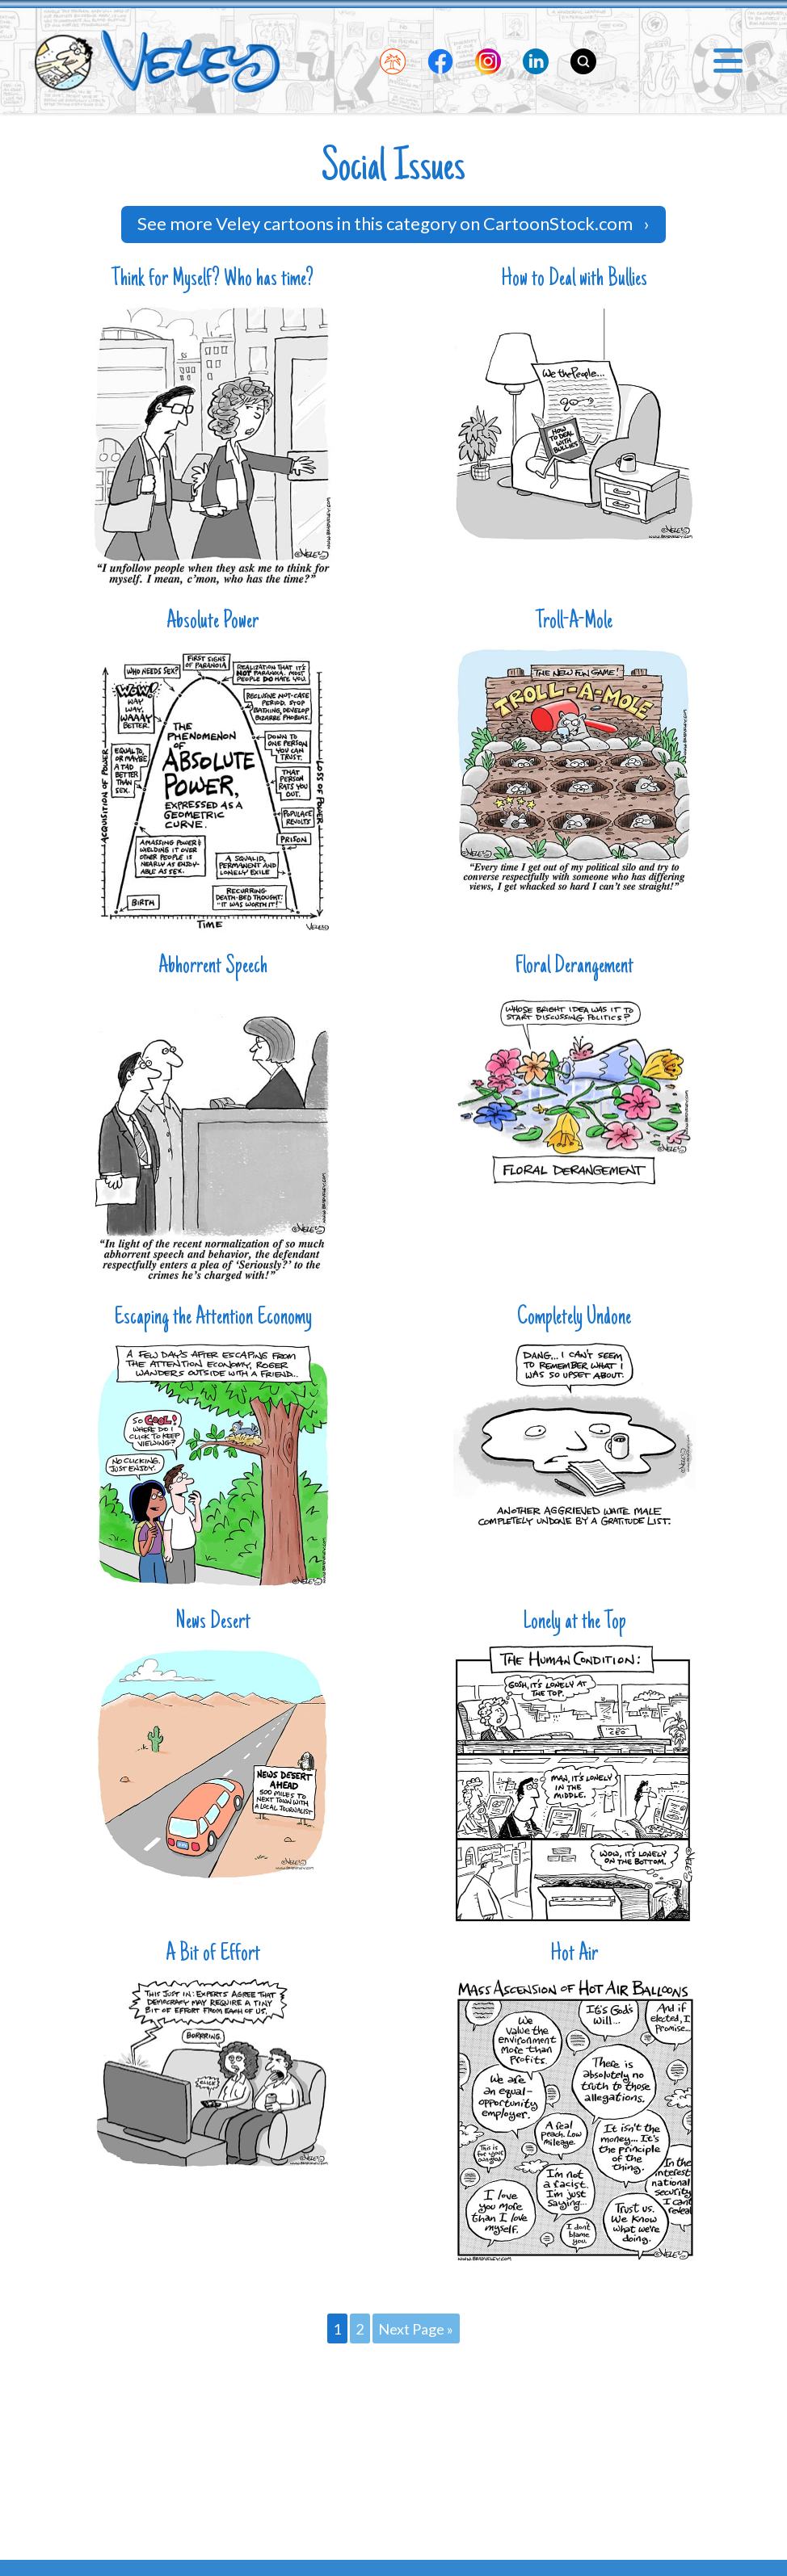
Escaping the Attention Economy (213, 1318)
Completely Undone (574, 1318)
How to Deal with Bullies (574, 279)
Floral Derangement (574, 967)
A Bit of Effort (213, 1954)
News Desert (212, 1622)
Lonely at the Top (574, 1622)
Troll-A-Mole (574, 622)
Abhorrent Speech (212, 967)
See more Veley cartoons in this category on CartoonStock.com (393, 223)
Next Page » (415, 2329)
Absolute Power (212, 622)
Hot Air (574, 1954)
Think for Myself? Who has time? (213, 279)
